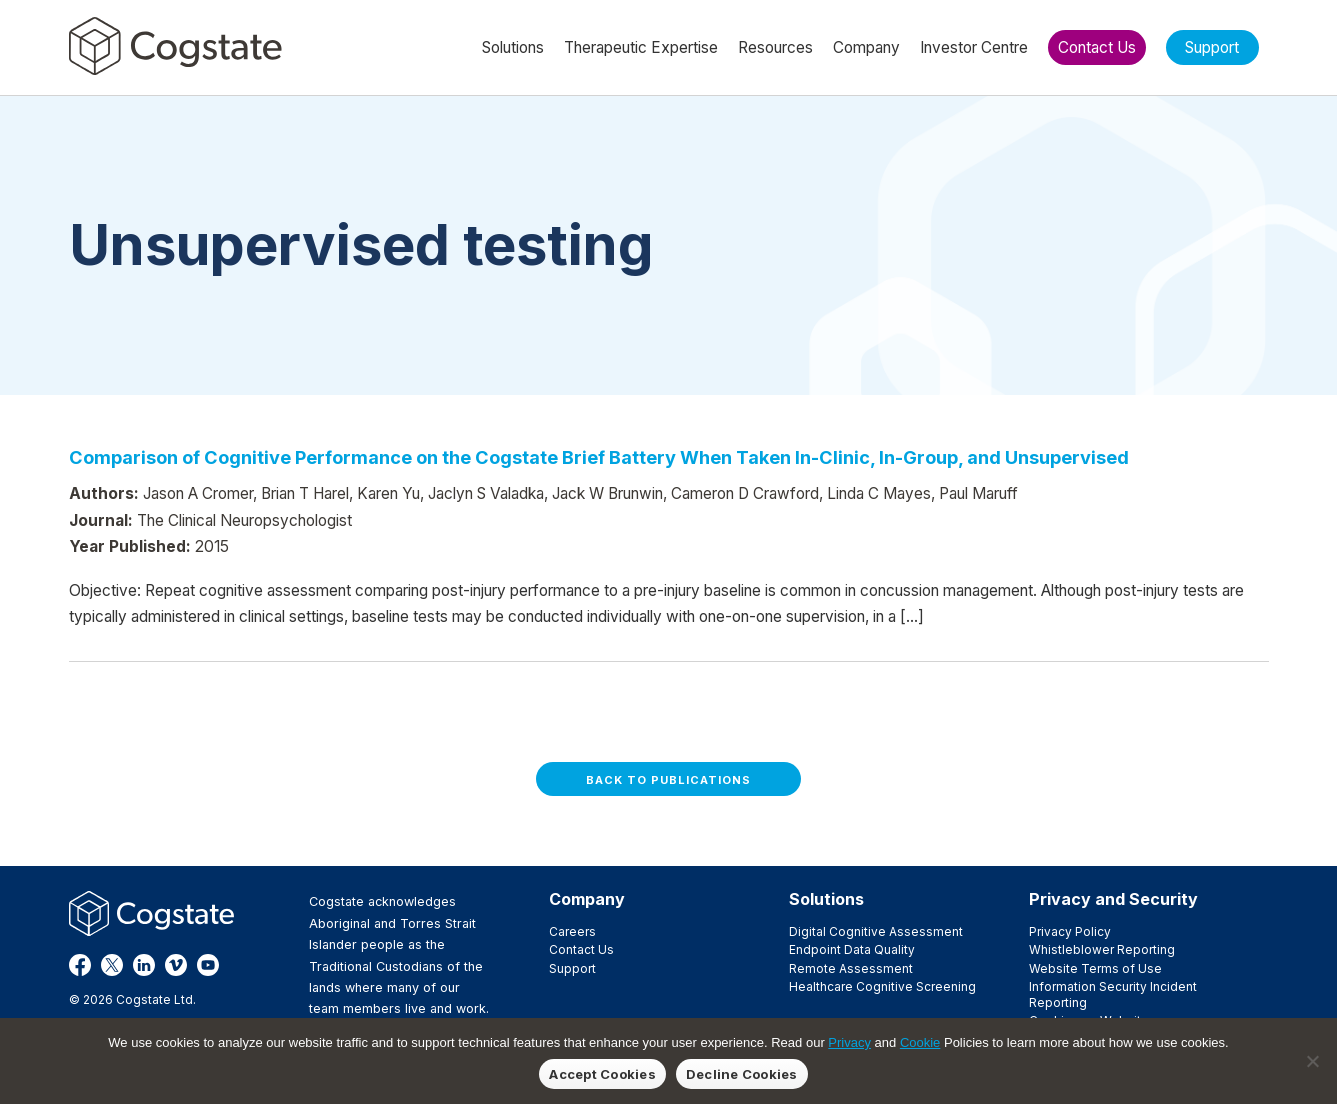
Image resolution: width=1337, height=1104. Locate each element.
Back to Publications (668, 780)
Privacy (849, 1042)
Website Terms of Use (1095, 968)
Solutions (826, 899)
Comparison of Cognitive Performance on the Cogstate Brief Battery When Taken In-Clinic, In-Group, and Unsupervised (599, 457)
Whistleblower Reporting (1102, 949)
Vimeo (176, 965)
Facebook (80, 965)
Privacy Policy (1070, 931)
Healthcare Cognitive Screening (882, 986)
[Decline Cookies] (1312, 1061)
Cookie (920, 1042)
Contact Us (581, 949)
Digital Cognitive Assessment (876, 931)
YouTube (208, 965)
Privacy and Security (1113, 899)
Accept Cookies (602, 1074)
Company (587, 899)
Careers (572, 931)
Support (572, 968)
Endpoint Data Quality (852, 949)
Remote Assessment (851, 968)
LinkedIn (144, 965)
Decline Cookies (742, 1074)
